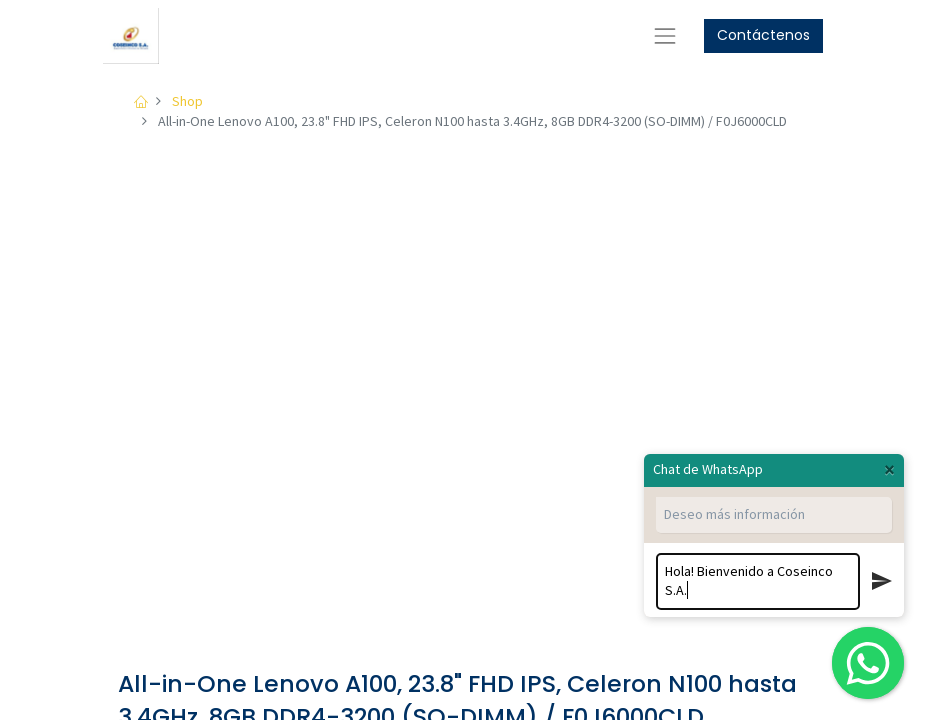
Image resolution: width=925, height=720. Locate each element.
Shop (187, 101)
